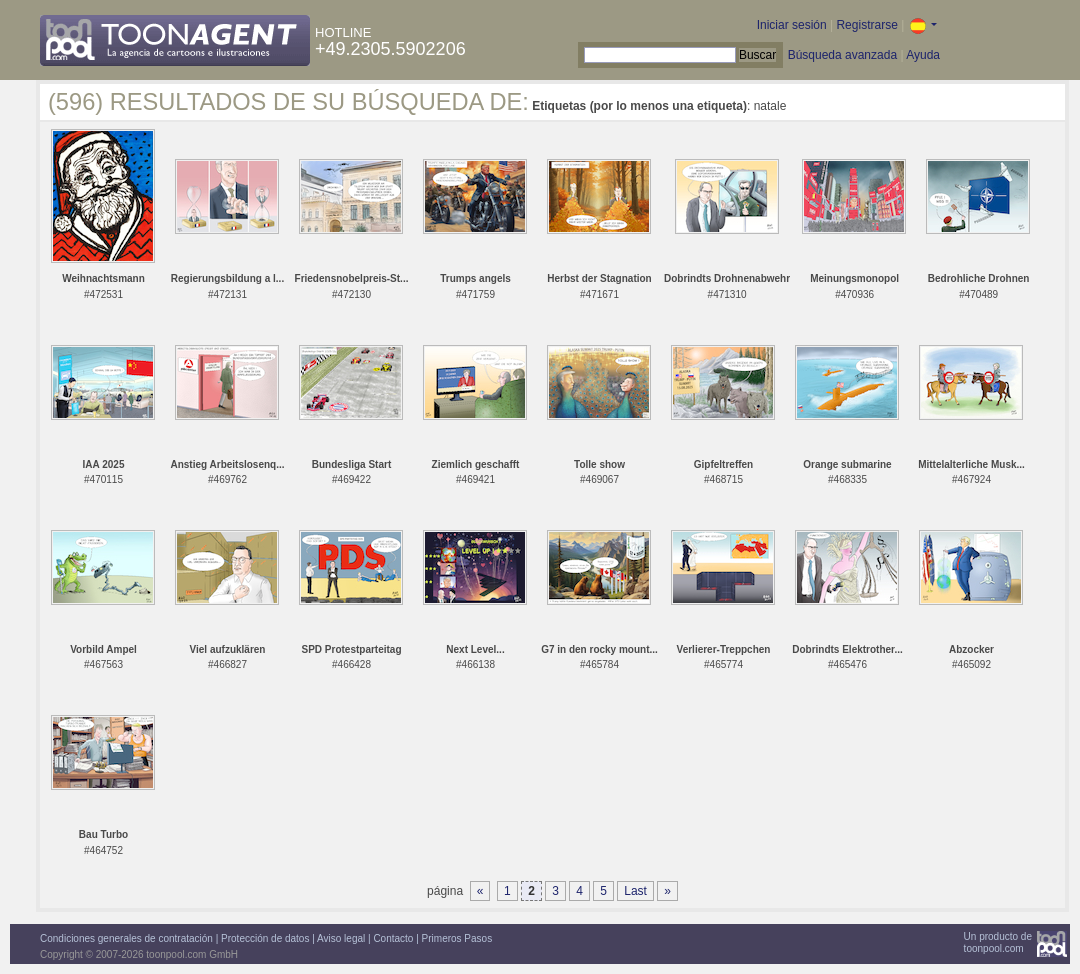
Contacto (393, 938)
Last (635, 891)
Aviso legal (341, 938)
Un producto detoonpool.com (998, 942)
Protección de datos (265, 938)
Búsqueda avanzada (842, 55)
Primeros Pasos (457, 938)
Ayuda (923, 55)
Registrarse (866, 25)
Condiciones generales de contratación (126, 938)
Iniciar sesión (792, 25)
